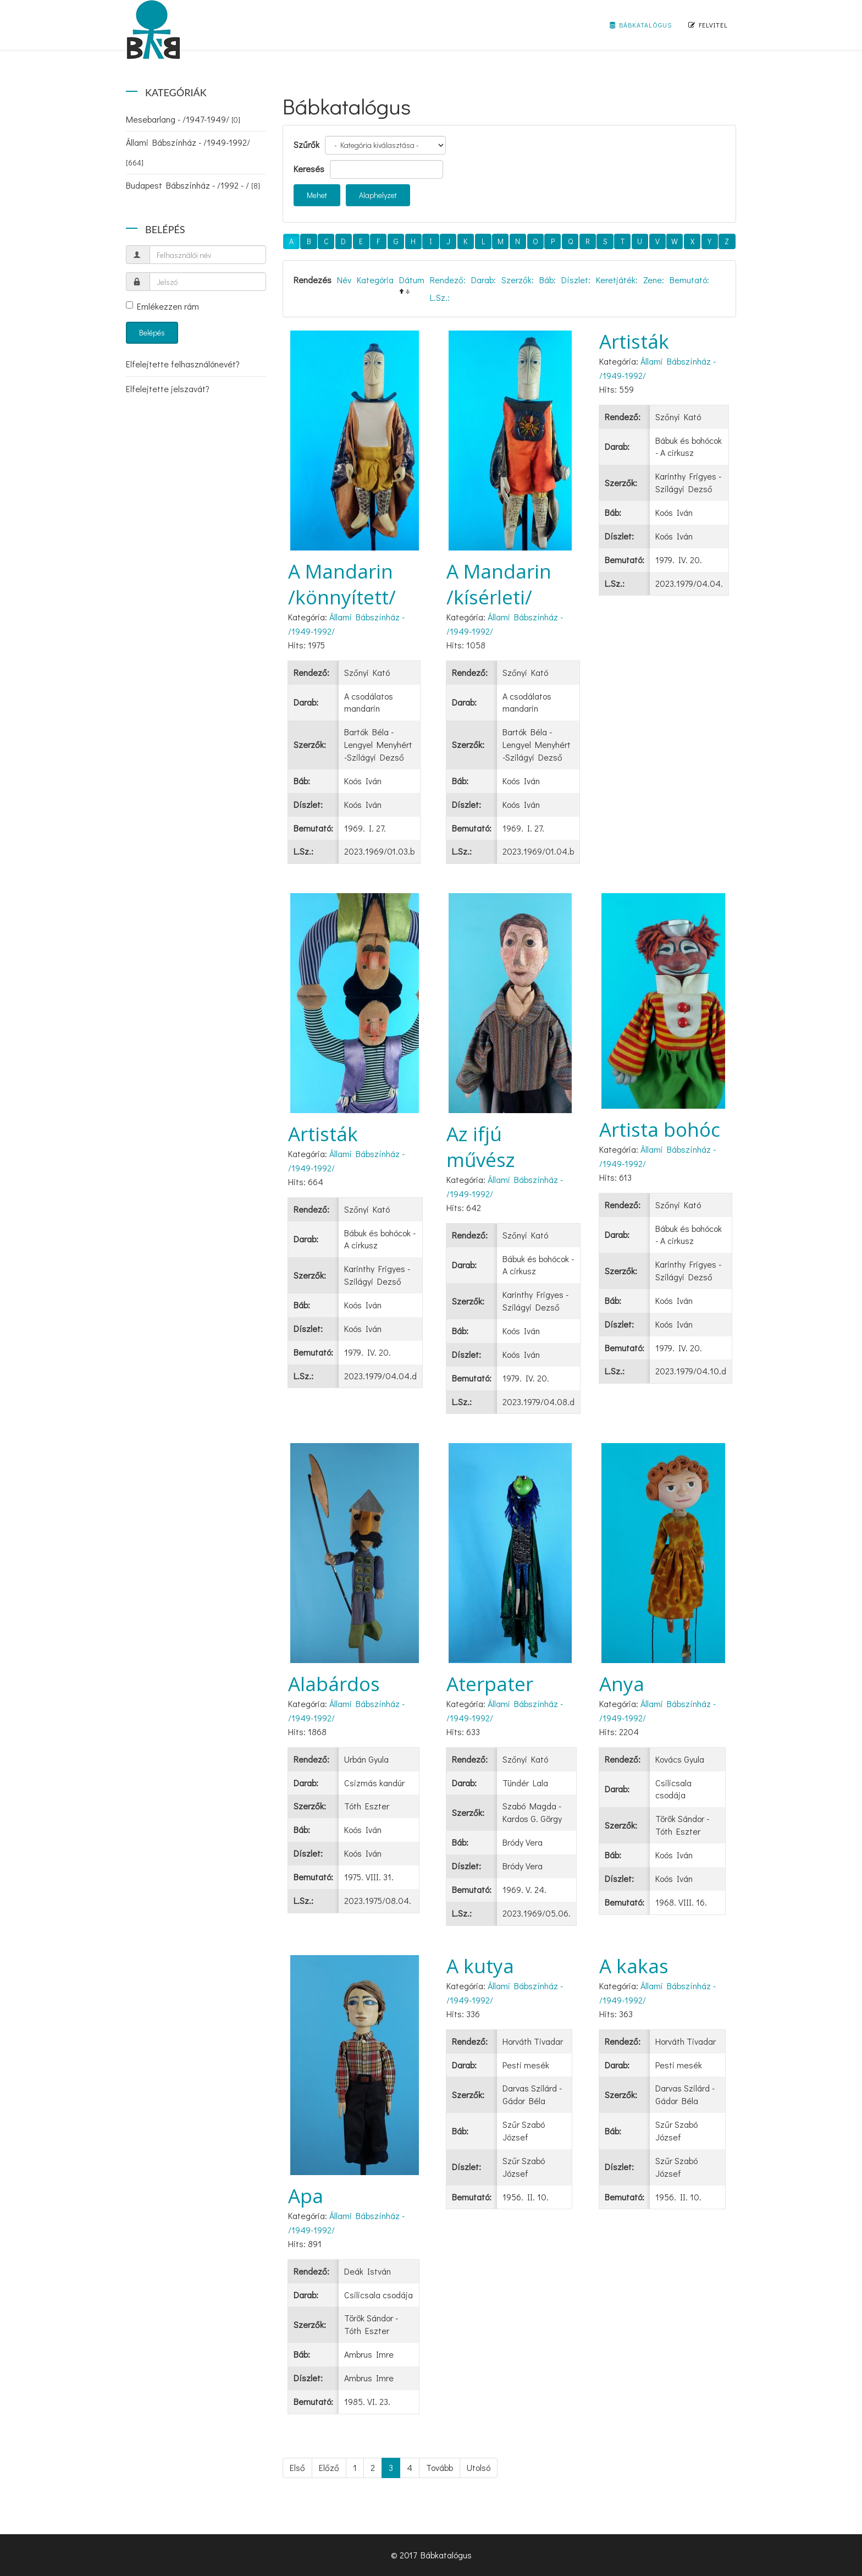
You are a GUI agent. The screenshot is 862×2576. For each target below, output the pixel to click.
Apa (305, 2196)
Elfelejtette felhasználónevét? (183, 364)
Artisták (634, 341)
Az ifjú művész (480, 1147)
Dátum (411, 279)
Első (297, 2467)
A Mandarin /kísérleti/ (498, 584)
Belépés (152, 332)
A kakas (633, 1966)
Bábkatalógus (641, 24)
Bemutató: (689, 279)
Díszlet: (575, 279)
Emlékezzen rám (162, 306)
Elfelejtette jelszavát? (167, 388)
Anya (621, 1684)
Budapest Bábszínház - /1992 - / (193, 185)
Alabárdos (334, 1684)
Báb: (547, 279)
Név (344, 279)
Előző (329, 2467)
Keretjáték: (617, 279)
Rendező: (448, 279)
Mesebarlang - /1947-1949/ (183, 119)
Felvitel (708, 24)
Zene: (653, 279)
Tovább (439, 2467)
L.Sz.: (440, 297)
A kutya (480, 1966)
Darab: (483, 279)
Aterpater (489, 1684)
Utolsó (478, 2467)
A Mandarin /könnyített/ (342, 584)
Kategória (375, 279)
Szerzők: (517, 279)
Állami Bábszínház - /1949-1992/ (188, 152)
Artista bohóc (659, 1129)
